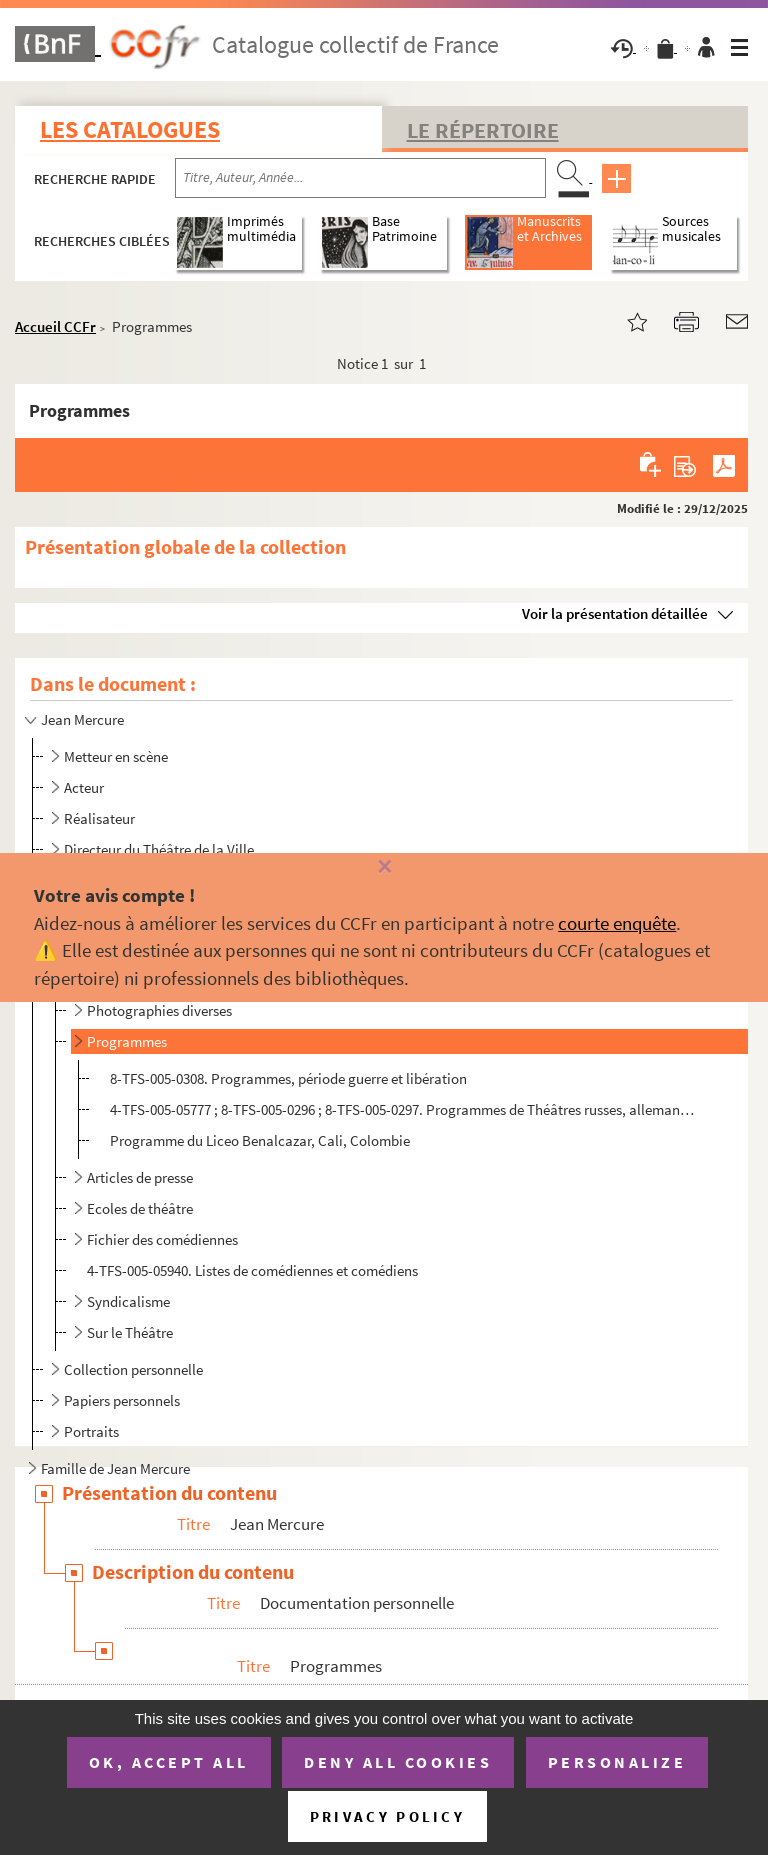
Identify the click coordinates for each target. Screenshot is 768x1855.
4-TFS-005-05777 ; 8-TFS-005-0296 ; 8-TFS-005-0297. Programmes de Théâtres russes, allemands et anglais (404, 1109)
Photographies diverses (159, 1010)
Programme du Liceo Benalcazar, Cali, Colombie (260, 1140)
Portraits (91, 1431)
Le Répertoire (483, 130)
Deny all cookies (398, 1762)
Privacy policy (387, 1816)
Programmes (127, 1041)
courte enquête (617, 923)
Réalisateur (99, 818)
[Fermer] (383, 867)
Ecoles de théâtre (140, 1208)
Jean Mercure (82, 719)
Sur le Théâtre (130, 1332)
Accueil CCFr (55, 326)
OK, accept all (169, 1762)
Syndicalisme (128, 1301)
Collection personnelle (133, 1369)
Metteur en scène (116, 756)
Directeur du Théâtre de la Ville (159, 849)
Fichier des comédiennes (162, 1239)
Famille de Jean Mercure (115, 1468)
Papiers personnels (122, 1400)
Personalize (617, 1762)
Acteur (84, 787)
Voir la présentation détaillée (615, 613)
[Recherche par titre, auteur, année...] (360, 178)
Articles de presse (140, 1177)
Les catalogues (130, 129)
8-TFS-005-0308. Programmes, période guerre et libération (288, 1078)
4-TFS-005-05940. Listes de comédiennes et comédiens (252, 1270)
